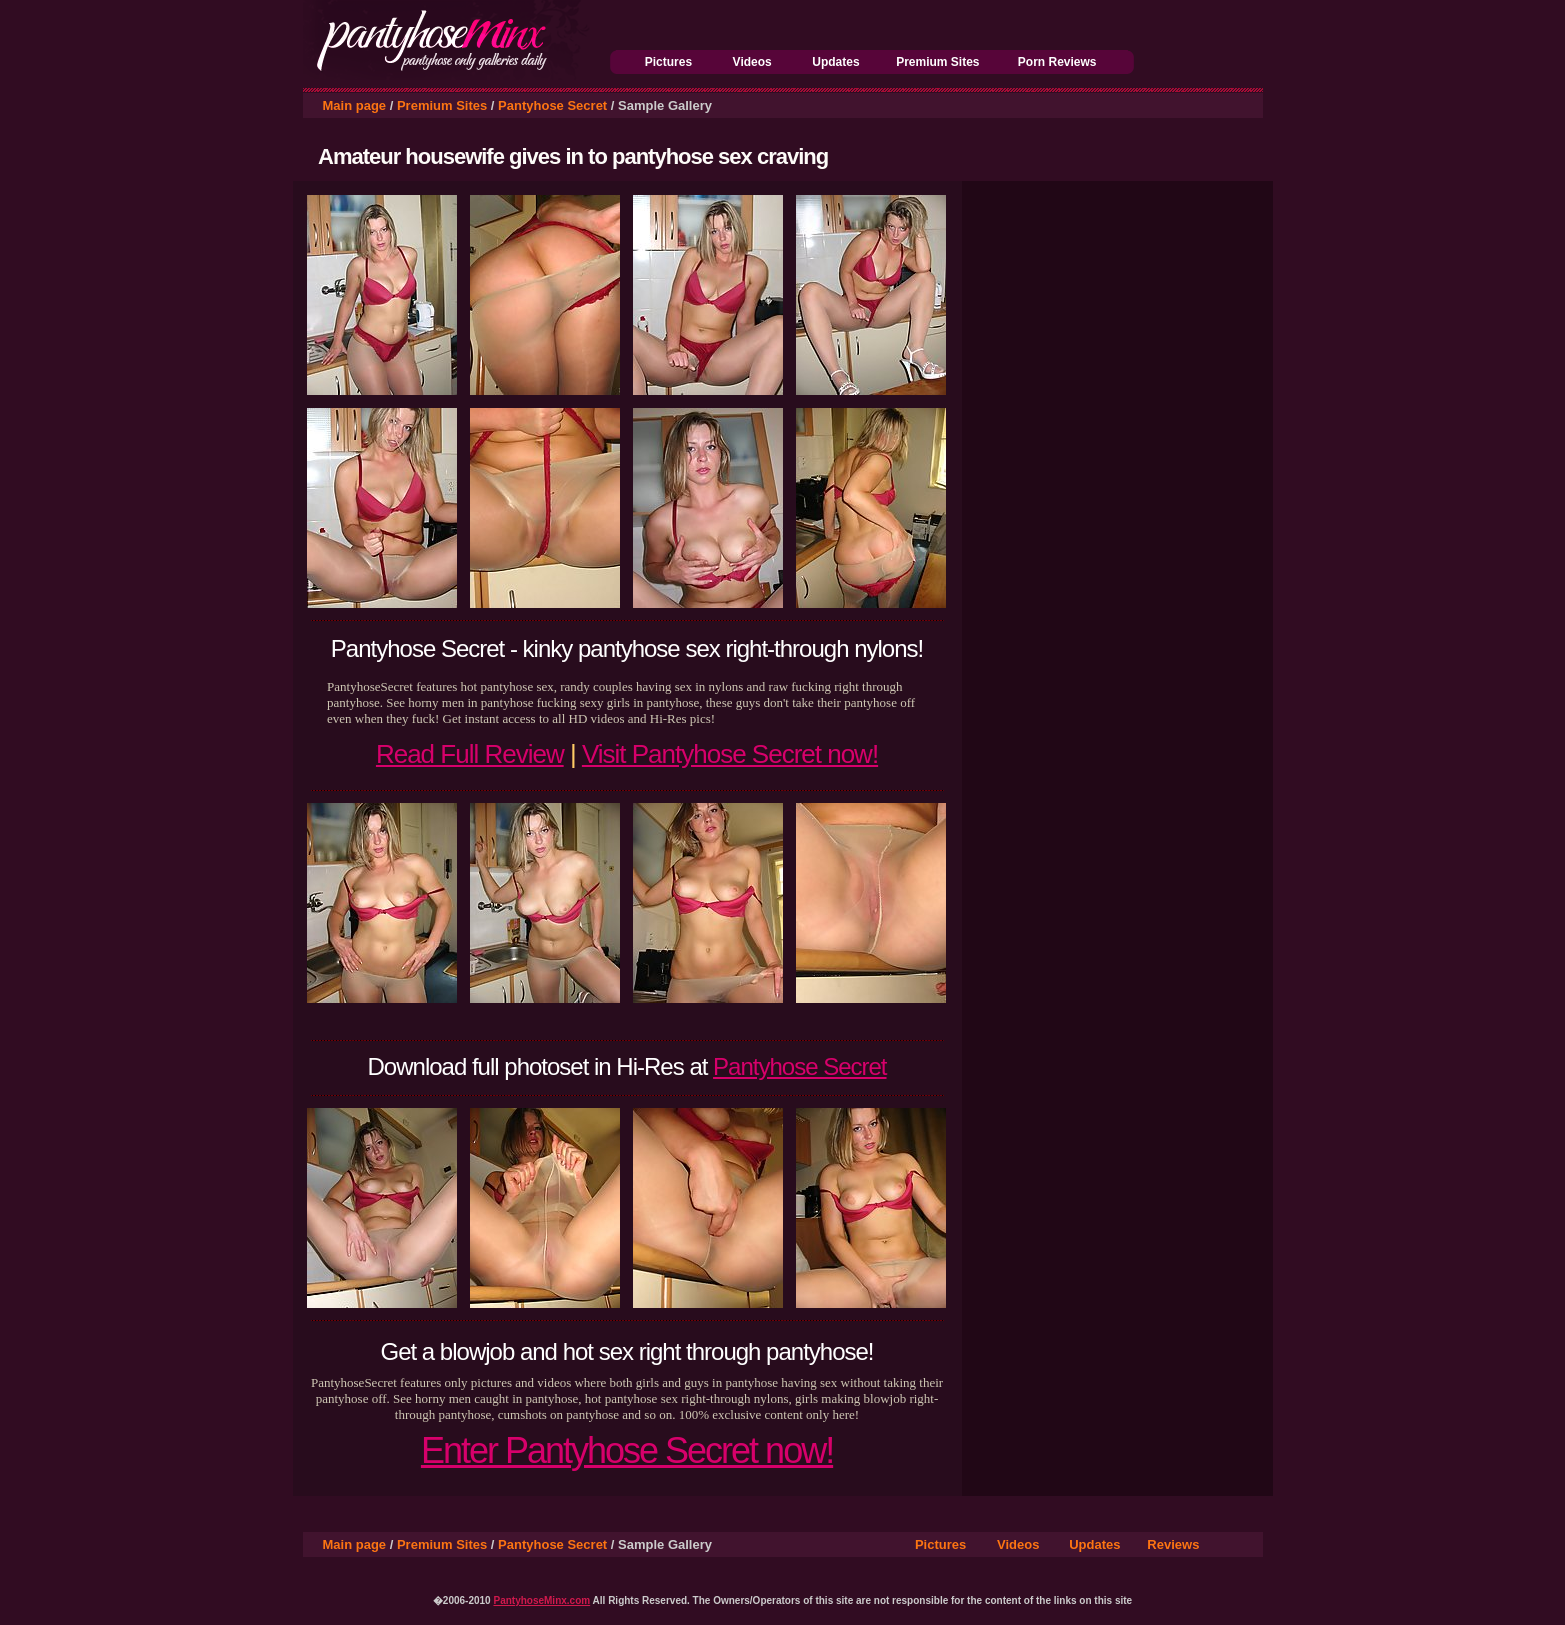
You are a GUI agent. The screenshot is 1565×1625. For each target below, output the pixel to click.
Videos (752, 62)
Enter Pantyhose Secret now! (627, 1450)
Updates (835, 62)
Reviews (1173, 1544)
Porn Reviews (1057, 62)
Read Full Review (470, 754)
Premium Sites (937, 62)
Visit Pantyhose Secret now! (730, 754)
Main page (355, 105)
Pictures (668, 62)
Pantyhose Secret (552, 105)
